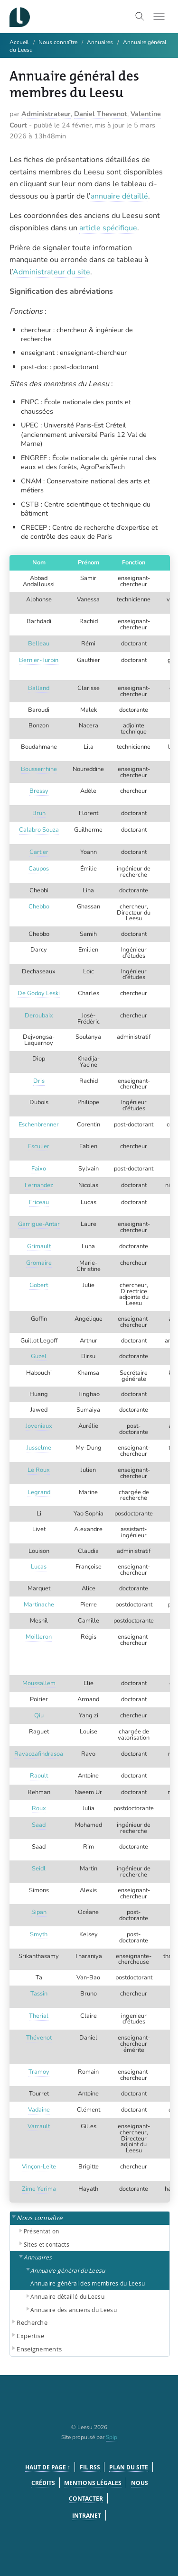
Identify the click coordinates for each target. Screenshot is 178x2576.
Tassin (38, 1993)
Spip (111, 2437)
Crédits (43, 2483)
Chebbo (38, 906)
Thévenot (39, 2037)
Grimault (39, 1246)
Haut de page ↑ (47, 2467)
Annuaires (100, 42)
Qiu (39, 1715)
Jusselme (39, 1447)
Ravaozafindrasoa (38, 1754)
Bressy (38, 791)
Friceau (39, 1202)
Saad (39, 1825)
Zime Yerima (39, 2189)
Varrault (39, 2126)
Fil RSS (90, 2467)
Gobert (38, 1285)
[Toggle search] (140, 16)
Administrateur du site (51, 272)
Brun (39, 813)
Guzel (39, 1356)
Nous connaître (57, 42)
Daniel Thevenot (100, 113)
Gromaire (39, 1263)
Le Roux (39, 1470)
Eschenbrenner (39, 1124)
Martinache (39, 1604)
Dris (39, 1081)
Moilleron (39, 1637)
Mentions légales (93, 2483)
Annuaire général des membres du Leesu (87, 2283)
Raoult (39, 1775)
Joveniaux (39, 1426)
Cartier (38, 852)
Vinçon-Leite (39, 2166)
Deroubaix (39, 1015)
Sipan (39, 1912)
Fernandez (39, 1185)
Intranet (86, 2516)
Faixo (38, 1168)
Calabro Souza (39, 829)
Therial (38, 2016)
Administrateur (46, 113)
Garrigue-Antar (39, 1224)
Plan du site (128, 2467)
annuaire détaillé (119, 196)
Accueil (19, 42)
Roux (39, 1808)
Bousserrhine (39, 769)
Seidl (39, 1868)
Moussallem (39, 1683)
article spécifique (108, 228)
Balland (38, 688)
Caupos (38, 868)
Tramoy (38, 2072)
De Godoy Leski (39, 993)
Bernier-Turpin (38, 660)
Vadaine (39, 2109)
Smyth (38, 1934)
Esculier (38, 1146)
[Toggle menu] (159, 16)
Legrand (39, 1492)
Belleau (38, 643)
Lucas (39, 1566)
